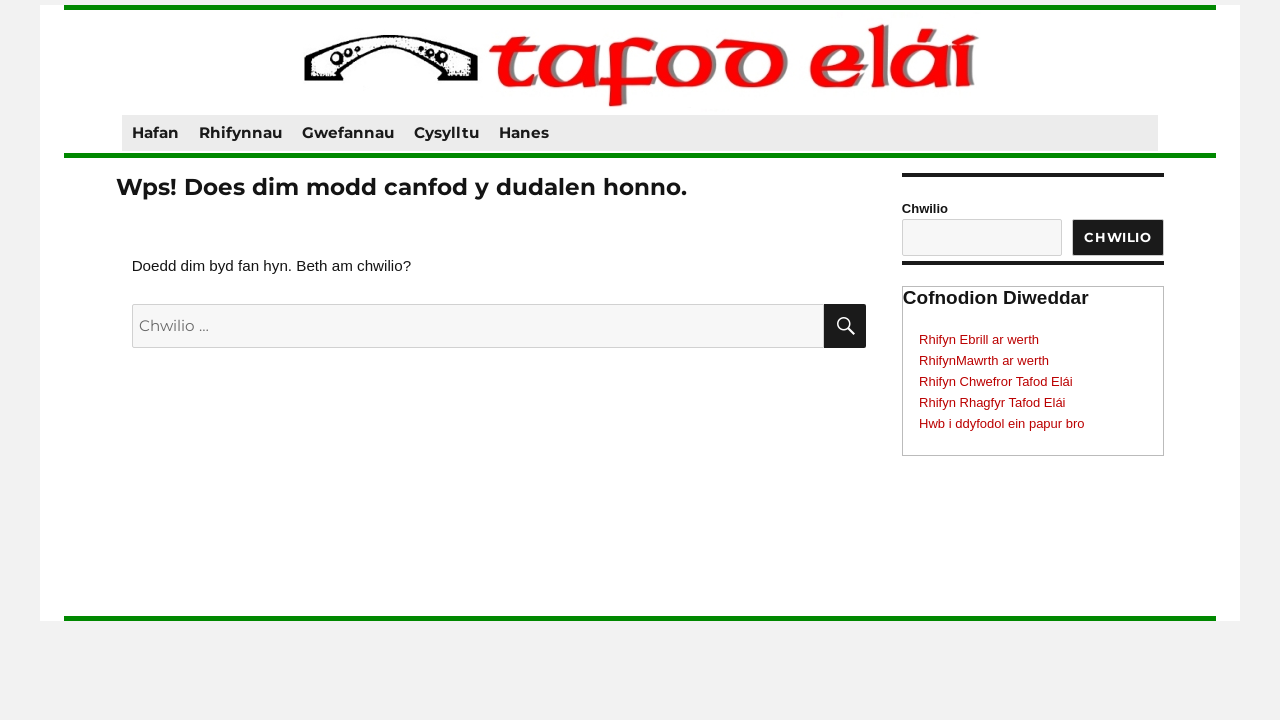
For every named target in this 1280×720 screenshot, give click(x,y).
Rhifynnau (240, 132)
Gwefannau (348, 132)
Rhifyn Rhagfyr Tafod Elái (992, 402)
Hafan (155, 132)
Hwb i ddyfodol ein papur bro (1002, 423)
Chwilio (925, 208)
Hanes (524, 132)
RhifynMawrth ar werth (984, 360)
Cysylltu (446, 132)
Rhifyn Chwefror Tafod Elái (996, 381)
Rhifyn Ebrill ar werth (979, 339)
